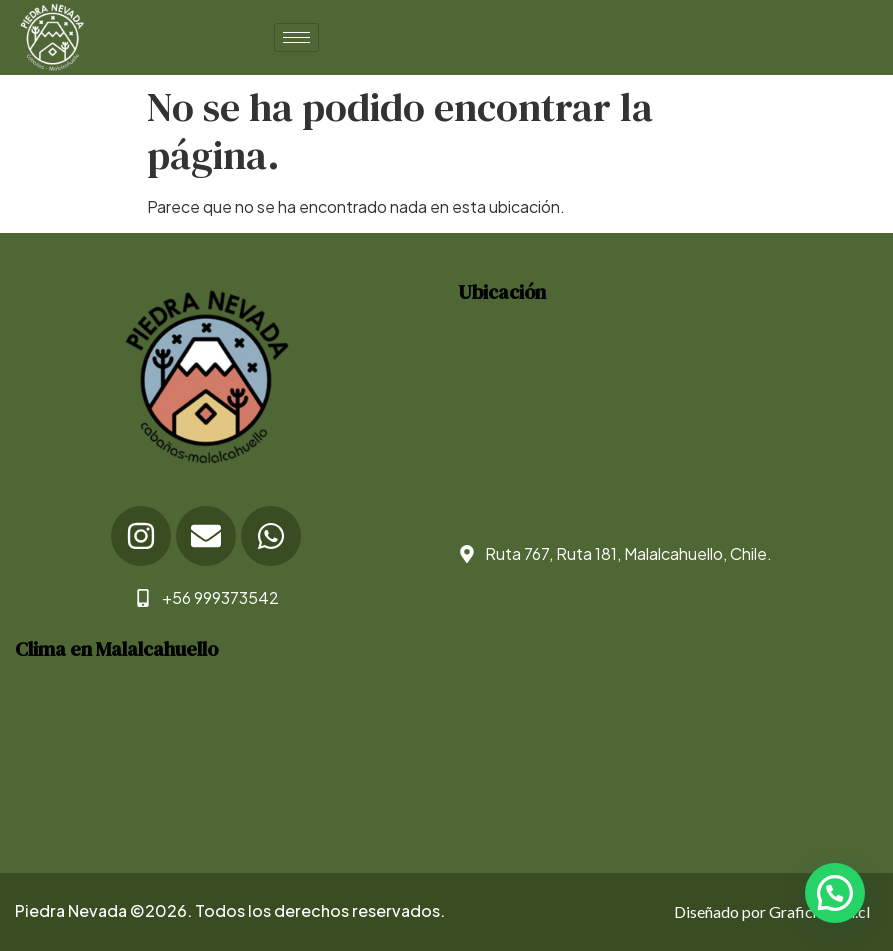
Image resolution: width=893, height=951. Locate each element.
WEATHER (221, 758)
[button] (835, 893)
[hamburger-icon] (296, 37)
